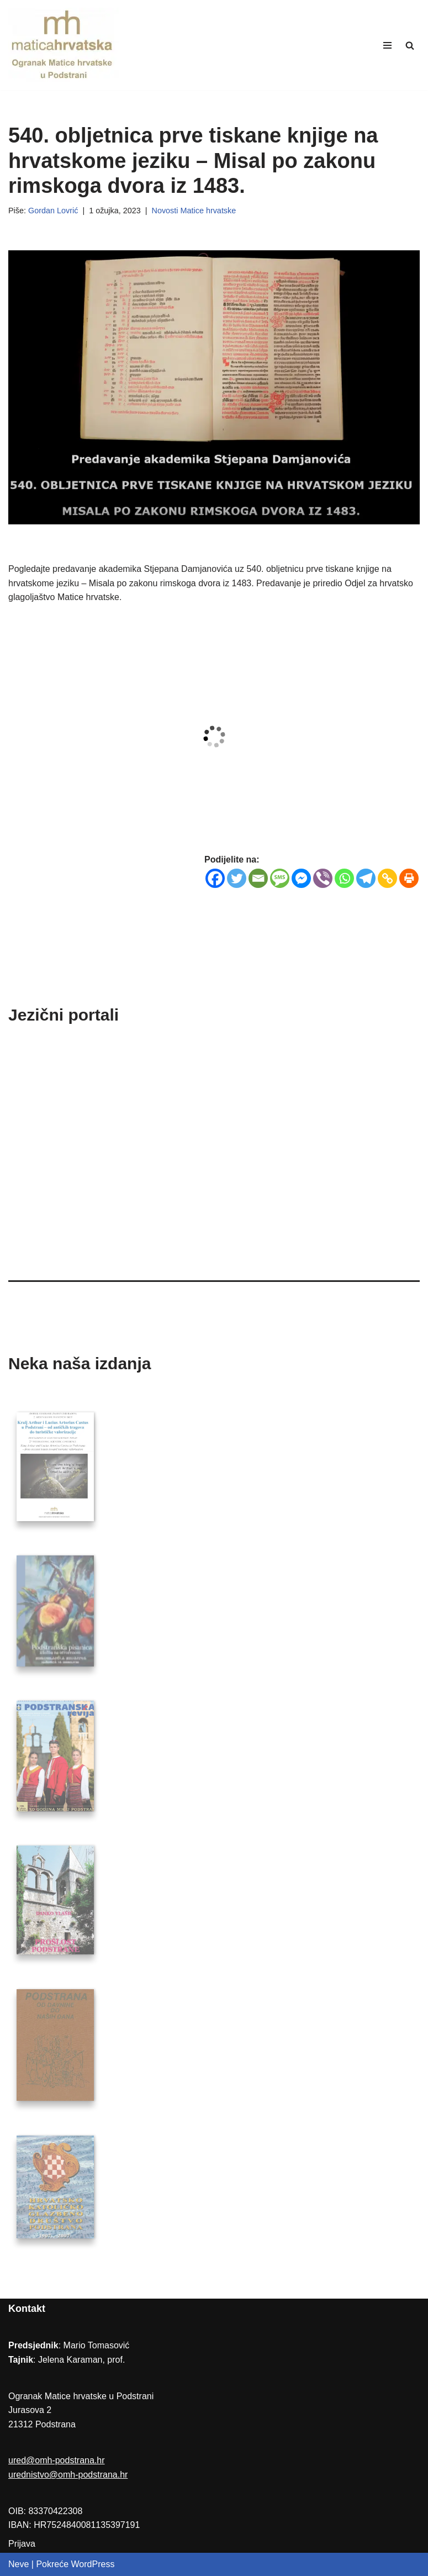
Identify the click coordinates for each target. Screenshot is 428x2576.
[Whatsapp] (344, 878)
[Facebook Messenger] (301, 878)
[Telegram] (366, 878)
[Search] (409, 45)
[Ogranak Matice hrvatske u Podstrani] (63, 45)
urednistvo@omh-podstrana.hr (68, 2474)
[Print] (409, 878)
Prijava (21, 2543)
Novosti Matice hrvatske (194, 210)
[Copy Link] (387, 878)
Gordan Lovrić (53, 210)
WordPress (93, 2564)
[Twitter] (236, 878)
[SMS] (279, 878)
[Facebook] (215, 878)
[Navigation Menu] (387, 45)
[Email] (258, 878)
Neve (18, 2564)
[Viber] (322, 878)
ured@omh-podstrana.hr (56, 2460)
